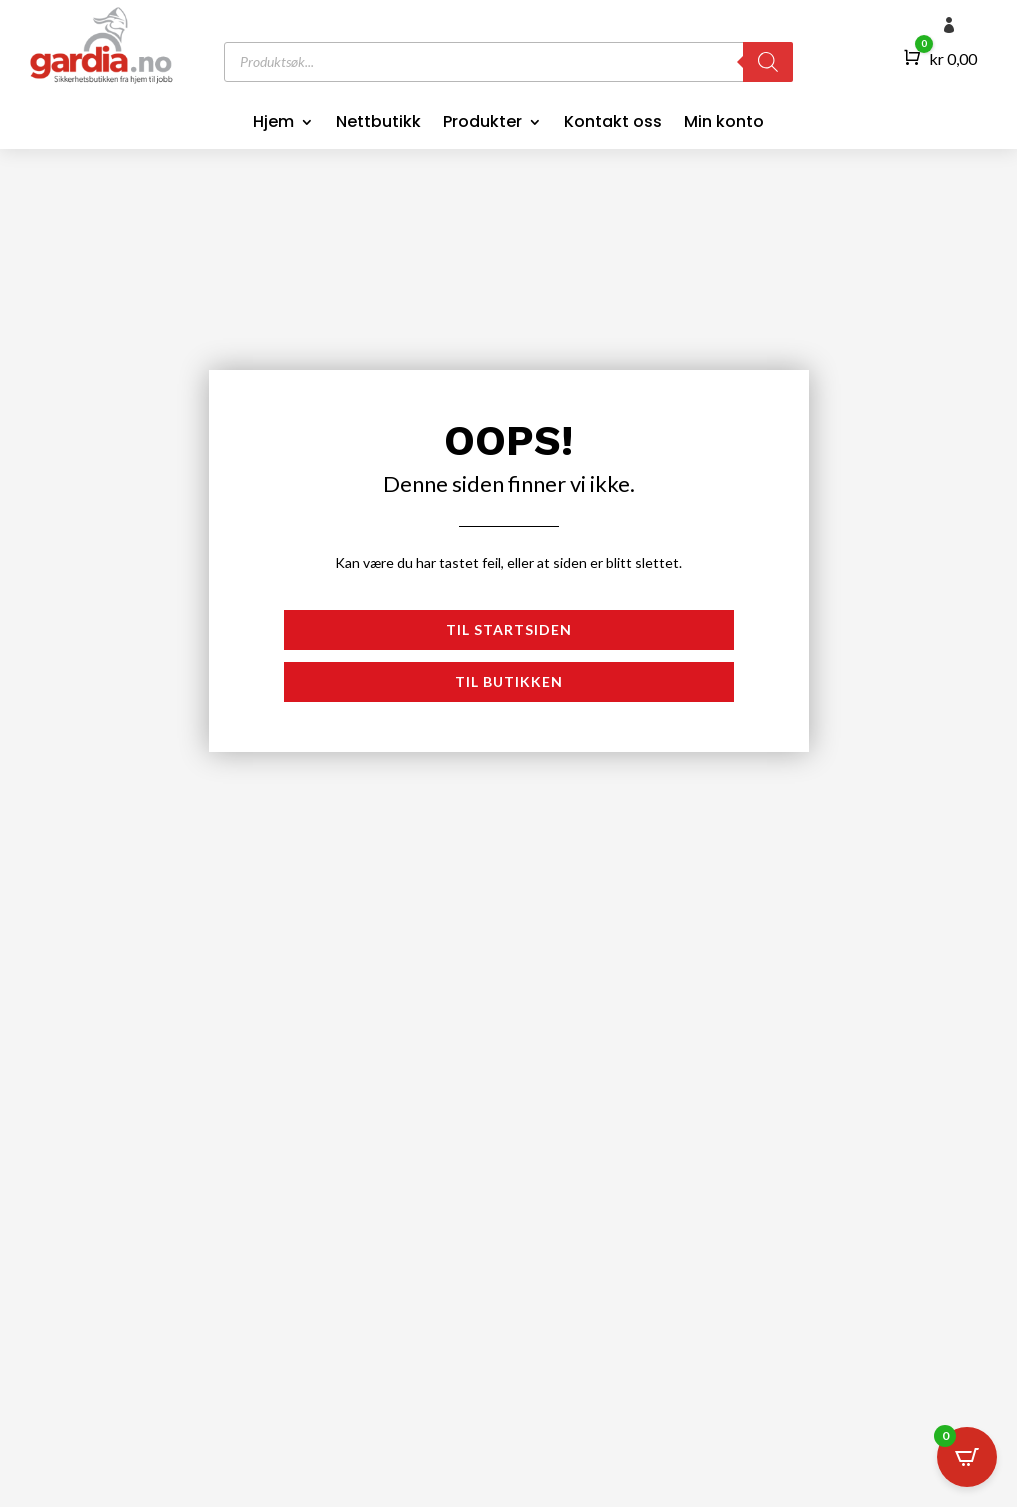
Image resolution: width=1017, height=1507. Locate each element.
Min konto (724, 124)
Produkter (482, 124)
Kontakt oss (613, 124)
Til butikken (509, 681)
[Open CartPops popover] (967, 1457)
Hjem (273, 124)
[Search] (768, 62)
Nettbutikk (378, 124)
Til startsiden (509, 629)
